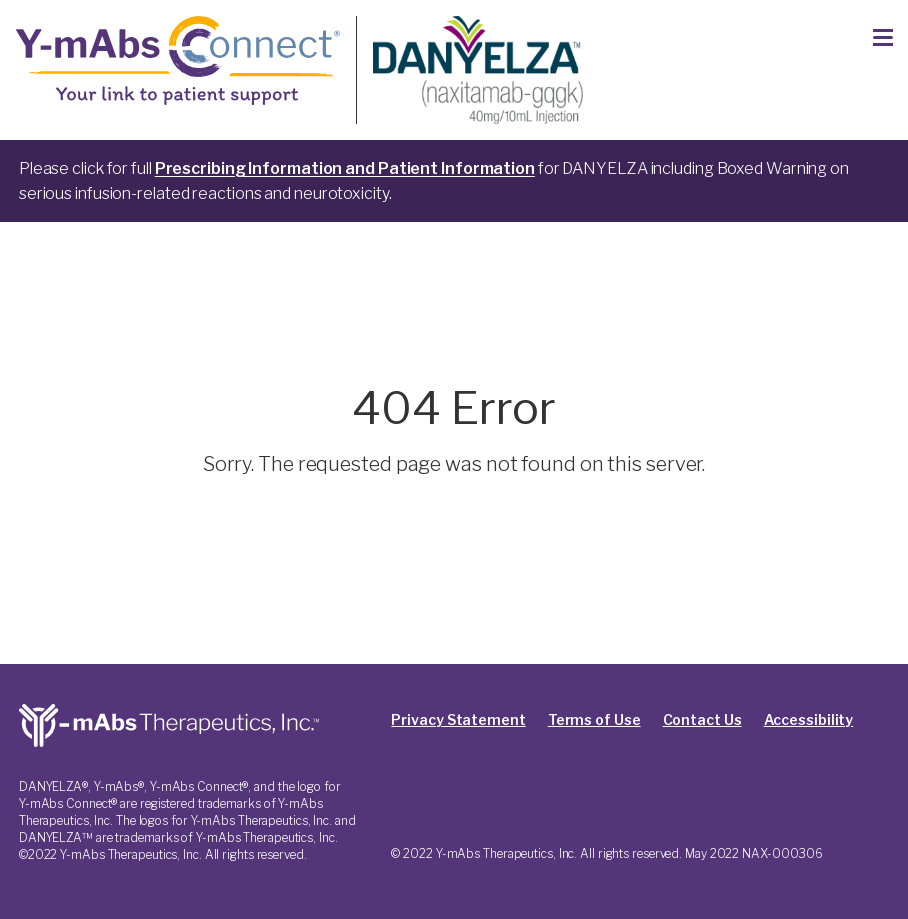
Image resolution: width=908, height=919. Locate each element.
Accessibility (809, 719)
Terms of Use (594, 719)
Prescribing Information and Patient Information (345, 168)
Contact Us (702, 719)
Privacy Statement (458, 719)
